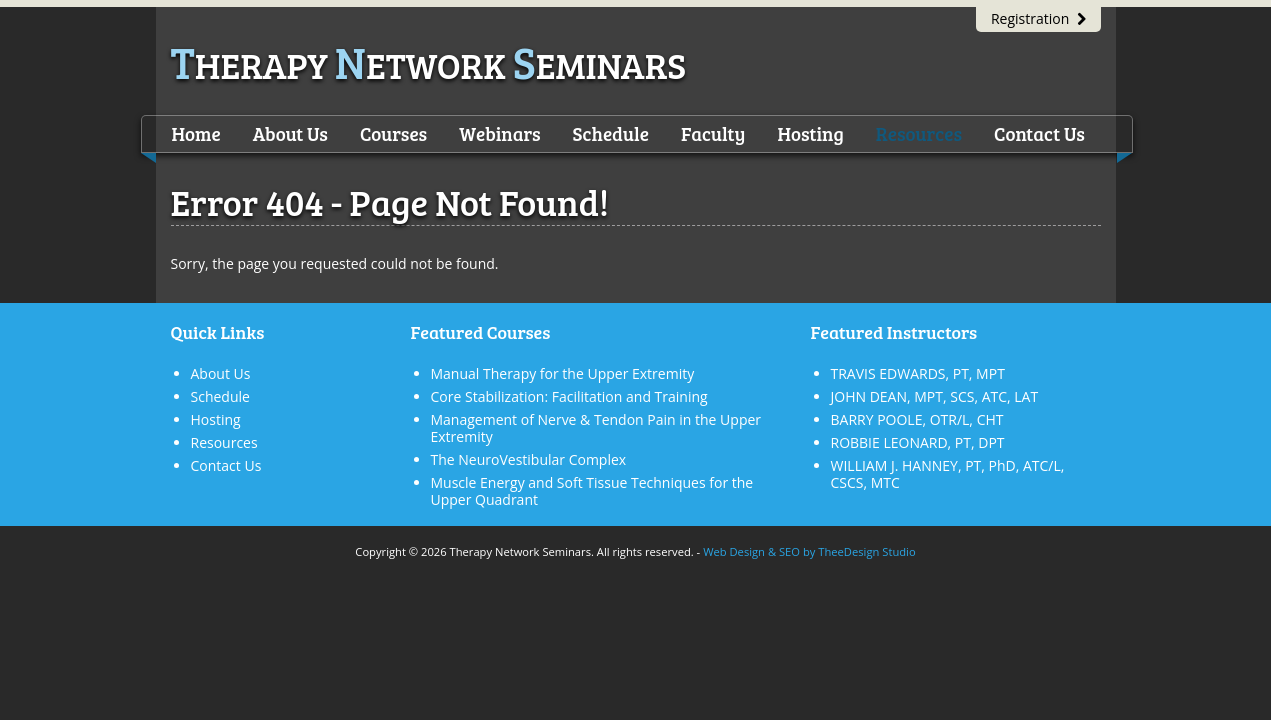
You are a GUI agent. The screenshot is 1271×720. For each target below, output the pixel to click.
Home (196, 133)
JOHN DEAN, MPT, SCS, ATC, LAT (935, 396)
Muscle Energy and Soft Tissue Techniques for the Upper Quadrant (592, 491)
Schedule (611, 133)
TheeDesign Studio (866, 551)
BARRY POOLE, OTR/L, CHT (917, 419)
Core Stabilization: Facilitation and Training (569, 396)
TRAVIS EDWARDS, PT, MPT (918, 373)
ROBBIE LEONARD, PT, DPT (918, 442)
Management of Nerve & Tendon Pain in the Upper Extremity (596, 428)
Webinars (499, 133)
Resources (919, 133)
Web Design (734, 551)
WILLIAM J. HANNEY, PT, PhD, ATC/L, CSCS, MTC (948, 474)
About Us (290, 133)
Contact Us (1039, 133)
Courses (393, 133)
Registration (1038, 18)
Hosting (810, 133)
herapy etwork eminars (429, 64)
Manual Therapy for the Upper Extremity (563, 373)
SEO (789, 551)
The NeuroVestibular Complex (529, 459)
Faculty (713, 133)
